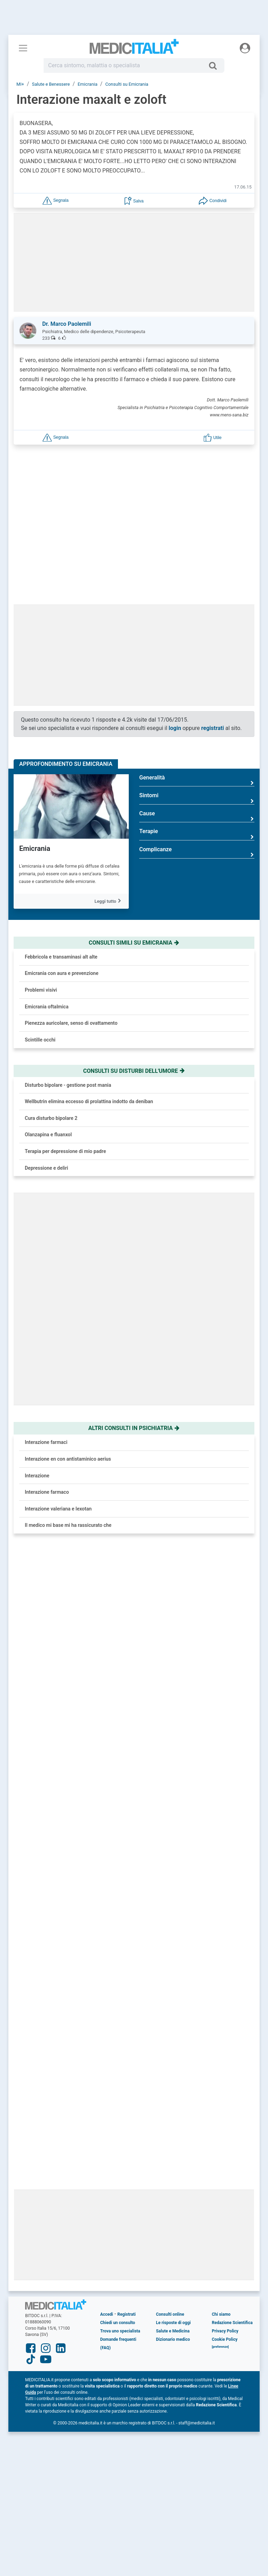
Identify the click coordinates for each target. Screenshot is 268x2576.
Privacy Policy (225, 1875)
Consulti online (170, 1858)
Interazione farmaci (46, 1338)
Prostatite (91, 1559)
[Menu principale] (23, 48)
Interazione (37, 1371)
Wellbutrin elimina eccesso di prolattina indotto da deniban (89, 997)
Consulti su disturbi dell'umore (134, 966)
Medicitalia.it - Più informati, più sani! (134, 49)
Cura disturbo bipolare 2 (51, 1014)
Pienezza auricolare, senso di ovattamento (71, 919)
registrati (212, 624)
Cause (196, 712)
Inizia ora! (227, 474)
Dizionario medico (173, 1884)
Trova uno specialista (120, 1875)
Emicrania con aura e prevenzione (61, 869)
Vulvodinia (92, 1677)
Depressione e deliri (46, 1064)
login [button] (175, 624)
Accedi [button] (106, 1858)
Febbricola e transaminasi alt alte (61, 852)
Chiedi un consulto (117, 1867)
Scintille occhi (40, 935)
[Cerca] (215, 65)
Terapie (196, 730)
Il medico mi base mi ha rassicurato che (68, 1421)
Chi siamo (221, 1858)
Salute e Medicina (172, 1875)
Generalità (196, 676)
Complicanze (196, 748)
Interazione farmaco (47, 1388)
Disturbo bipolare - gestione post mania (68, 981)
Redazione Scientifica (232, 1867)
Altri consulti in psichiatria (134, 1324)
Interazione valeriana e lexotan (58, 1404)
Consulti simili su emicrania (134, 838)
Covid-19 (90, 1637)
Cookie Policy (225, 1884)
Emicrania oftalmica (46, 902)
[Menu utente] (245, 48)
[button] (55, 200)
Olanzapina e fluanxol (48, 1030)
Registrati (126, 1858)
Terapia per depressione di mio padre (65, 1047)
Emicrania (34, 744)
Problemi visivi (41, 886)
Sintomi (196, 694)
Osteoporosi (94, 1598)
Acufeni (89, 1519)
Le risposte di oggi (173, 1867)
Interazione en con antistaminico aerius (68, 1355)
